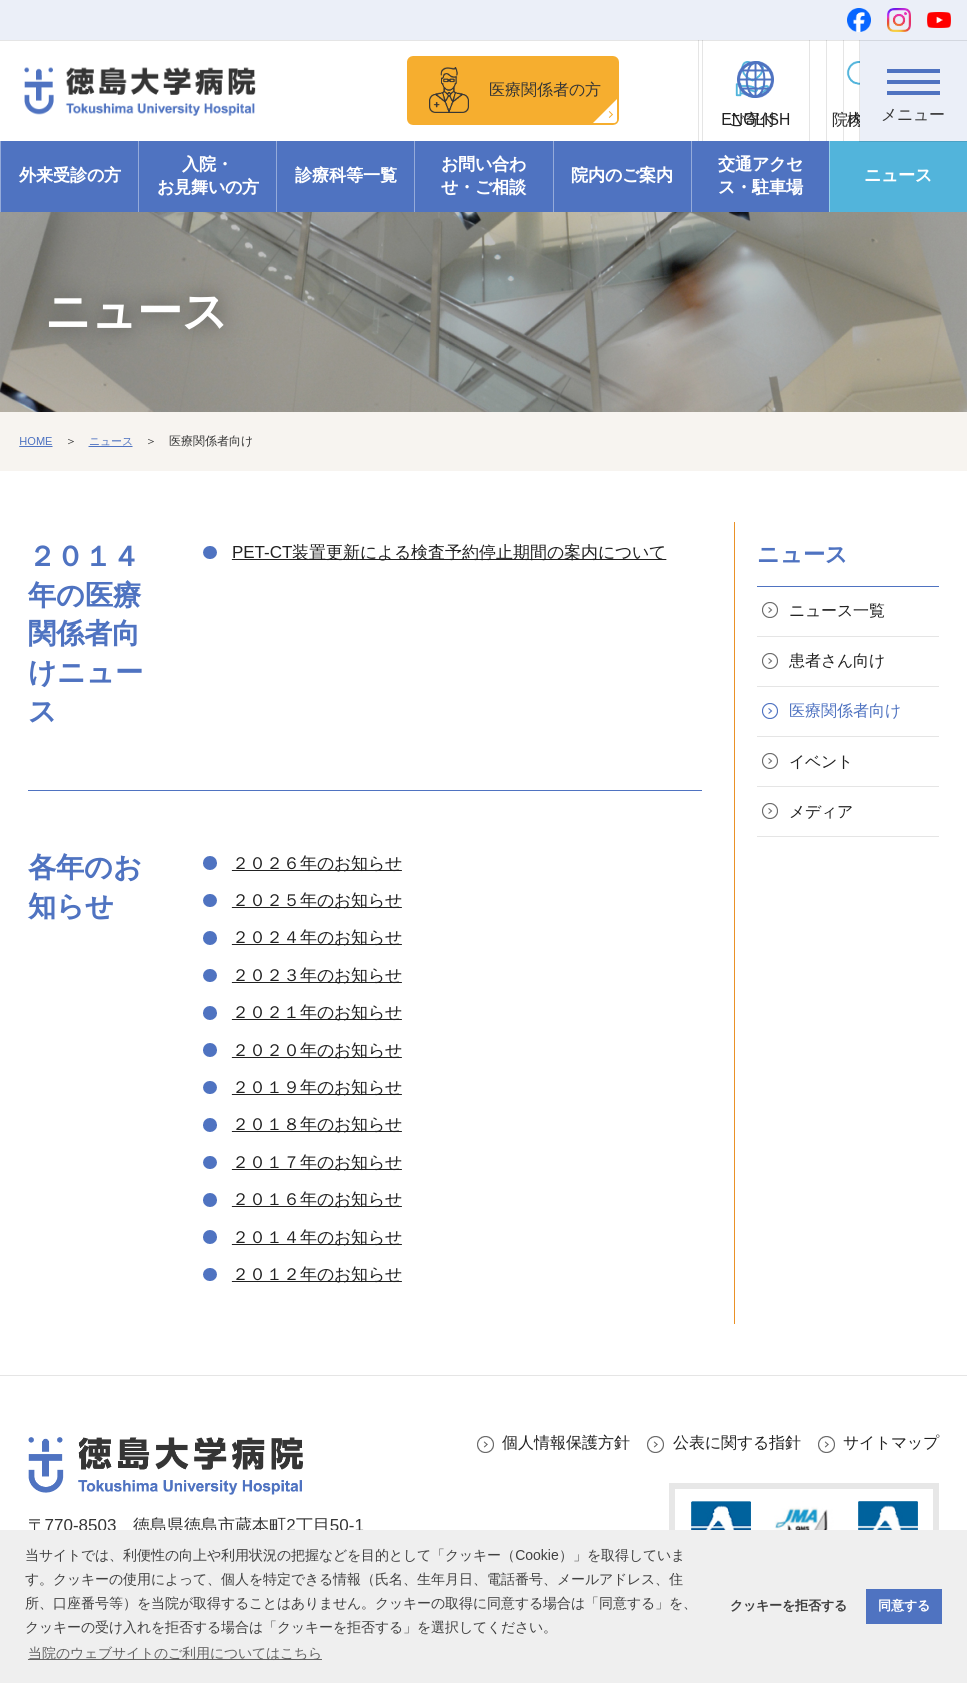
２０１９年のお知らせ (317, 1116)
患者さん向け (842, 695)
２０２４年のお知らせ (317, 967)
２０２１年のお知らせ (317, 1041)
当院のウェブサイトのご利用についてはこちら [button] (175, 1653)
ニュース (898, 205)
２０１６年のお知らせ (317, 1228)
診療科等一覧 (346, 205)
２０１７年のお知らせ (317, 1191)
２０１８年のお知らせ (317, 1154)
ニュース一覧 (842, 641)
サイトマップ (888, 1472)
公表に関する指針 (727, 1472)
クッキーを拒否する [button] (788, 1606)
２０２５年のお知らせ (317, 929)
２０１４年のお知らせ (317, 1266)
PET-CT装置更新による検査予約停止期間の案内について (449, 581)
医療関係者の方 (474, 104)
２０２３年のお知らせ (317, 1004)
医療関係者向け (850, 749)
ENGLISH (742, 120)
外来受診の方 (70, 205)
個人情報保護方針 (548, 1472)
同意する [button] (904, 1606)
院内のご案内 (622, 205)
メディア (825, 856)
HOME (37, 470)
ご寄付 (633, 120)
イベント (825, 802)
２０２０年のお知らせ (317, 1079)
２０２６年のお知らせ (317, 892)
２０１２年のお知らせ (317, 1303)
